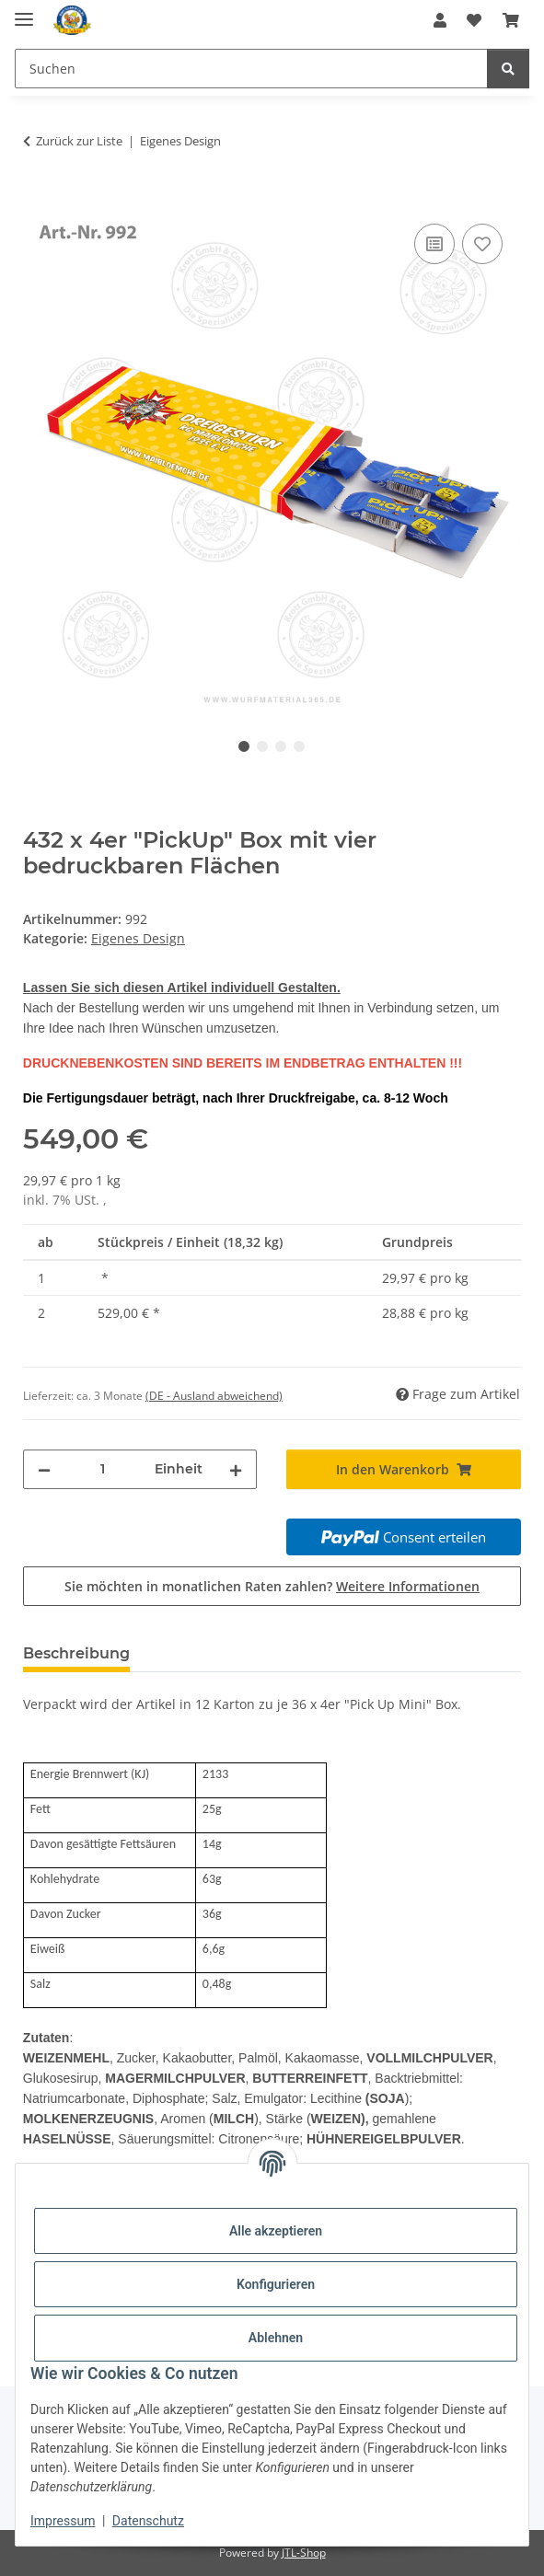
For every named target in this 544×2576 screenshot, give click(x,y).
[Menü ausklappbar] (24, 11)
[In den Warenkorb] (37, 199)
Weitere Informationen (408, 1586)
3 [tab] (280, 746)
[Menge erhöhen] (235, 1469)
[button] (440, 20)
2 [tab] (262, 746)
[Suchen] (251, 68)
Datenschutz (148, 2520)
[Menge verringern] (44, 1469)
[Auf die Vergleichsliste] (434, 244)
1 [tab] (243, 746)
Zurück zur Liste (79, 141)
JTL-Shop (304, 2552)
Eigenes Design (138, 938)
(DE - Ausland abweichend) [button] (214, 1396)
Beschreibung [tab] (76, 1653)
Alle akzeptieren (275, 2231)
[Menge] (103, 1469)
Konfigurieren (276, 2284)
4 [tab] (299, 746)
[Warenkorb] (510, 20)
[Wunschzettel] (474, 20)
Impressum (62, 2520)
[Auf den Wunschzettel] (482, 244)
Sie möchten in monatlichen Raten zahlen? (272, 1586)
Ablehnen (276, 2337)
